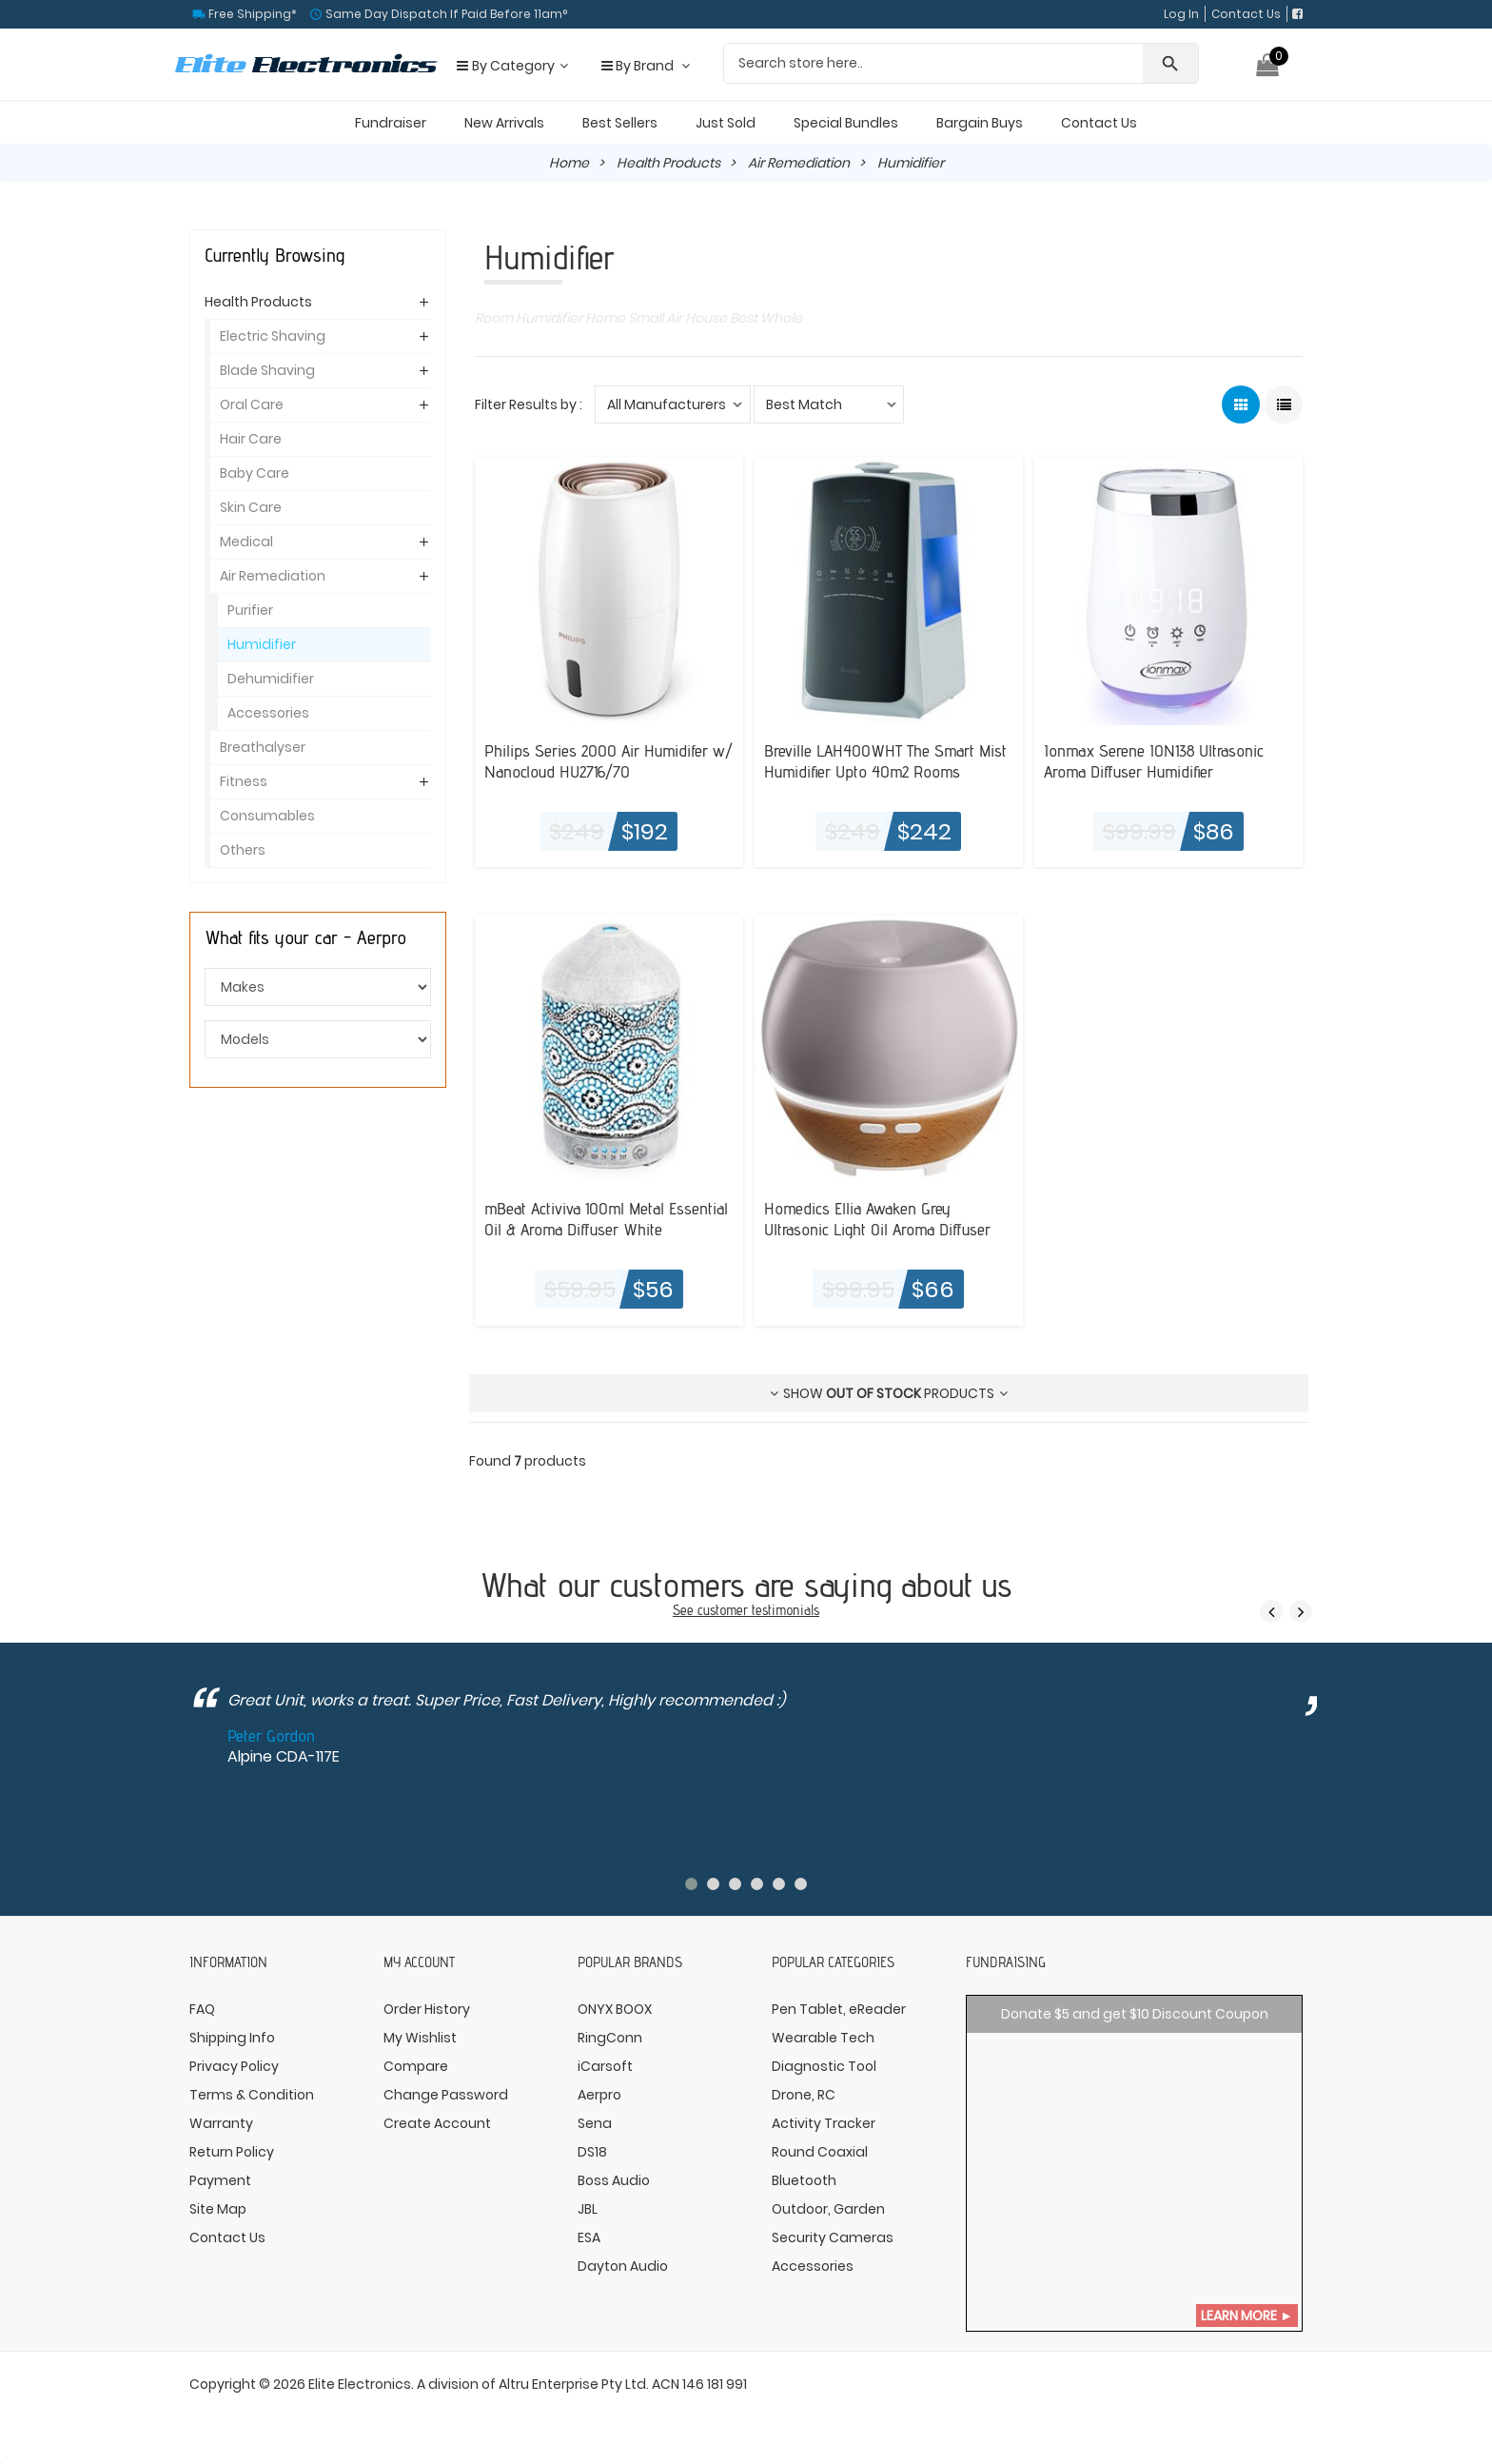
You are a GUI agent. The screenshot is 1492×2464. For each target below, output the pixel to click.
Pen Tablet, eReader (839, 2009)
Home (569, 162)
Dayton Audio (623, 2266)
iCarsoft (605, 2066)
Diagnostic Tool (824, 2066)
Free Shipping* (251, 14)
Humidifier (261, 644)
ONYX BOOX (615, 2009)
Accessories (268, 712)
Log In (1181, 14)
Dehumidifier (270, 678)
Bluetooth (804, 2180)
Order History (426, 2009)
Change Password (445, 2094)
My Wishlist (420, 2037)
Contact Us (1246, 14)
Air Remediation (799, 162)
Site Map (217, 2208)
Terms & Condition (251, 2094)
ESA (589, 2237)
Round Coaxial (820, 2151)
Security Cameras (832, 2237)
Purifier (250, 610)
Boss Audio (614, 2180)
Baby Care (254, 473)
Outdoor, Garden (828, 2208)
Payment (220, 2180)
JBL (588, 2208)
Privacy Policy (234, 2066)
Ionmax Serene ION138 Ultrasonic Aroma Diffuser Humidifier (1154, 760)
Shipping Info (232, 2037)
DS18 (592, 2151)
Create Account (437, 2123)
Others (242, 849)
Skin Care (251, 507)
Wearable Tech (823, 2037)
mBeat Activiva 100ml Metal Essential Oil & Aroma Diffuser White (606, 1218)
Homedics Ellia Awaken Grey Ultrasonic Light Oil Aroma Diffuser (877, 1218)
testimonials (785, 1610)
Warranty (221, 2123)
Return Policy (231, 2151)
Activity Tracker (823, 2123)
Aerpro (599, 2094)
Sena (595, 2123)
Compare (415, 2066)
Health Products (668, 162)
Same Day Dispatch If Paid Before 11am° (445, 14)
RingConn (610, 2037)
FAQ (202, 2009)
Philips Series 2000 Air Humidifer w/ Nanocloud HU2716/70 (608, 760)
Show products (888, 1393)
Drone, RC (803, 2094)
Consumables (267, 815)
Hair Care (251, 438)
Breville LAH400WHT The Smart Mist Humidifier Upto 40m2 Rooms (885, 760)
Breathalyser (262, 747)
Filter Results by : (528, 404)
